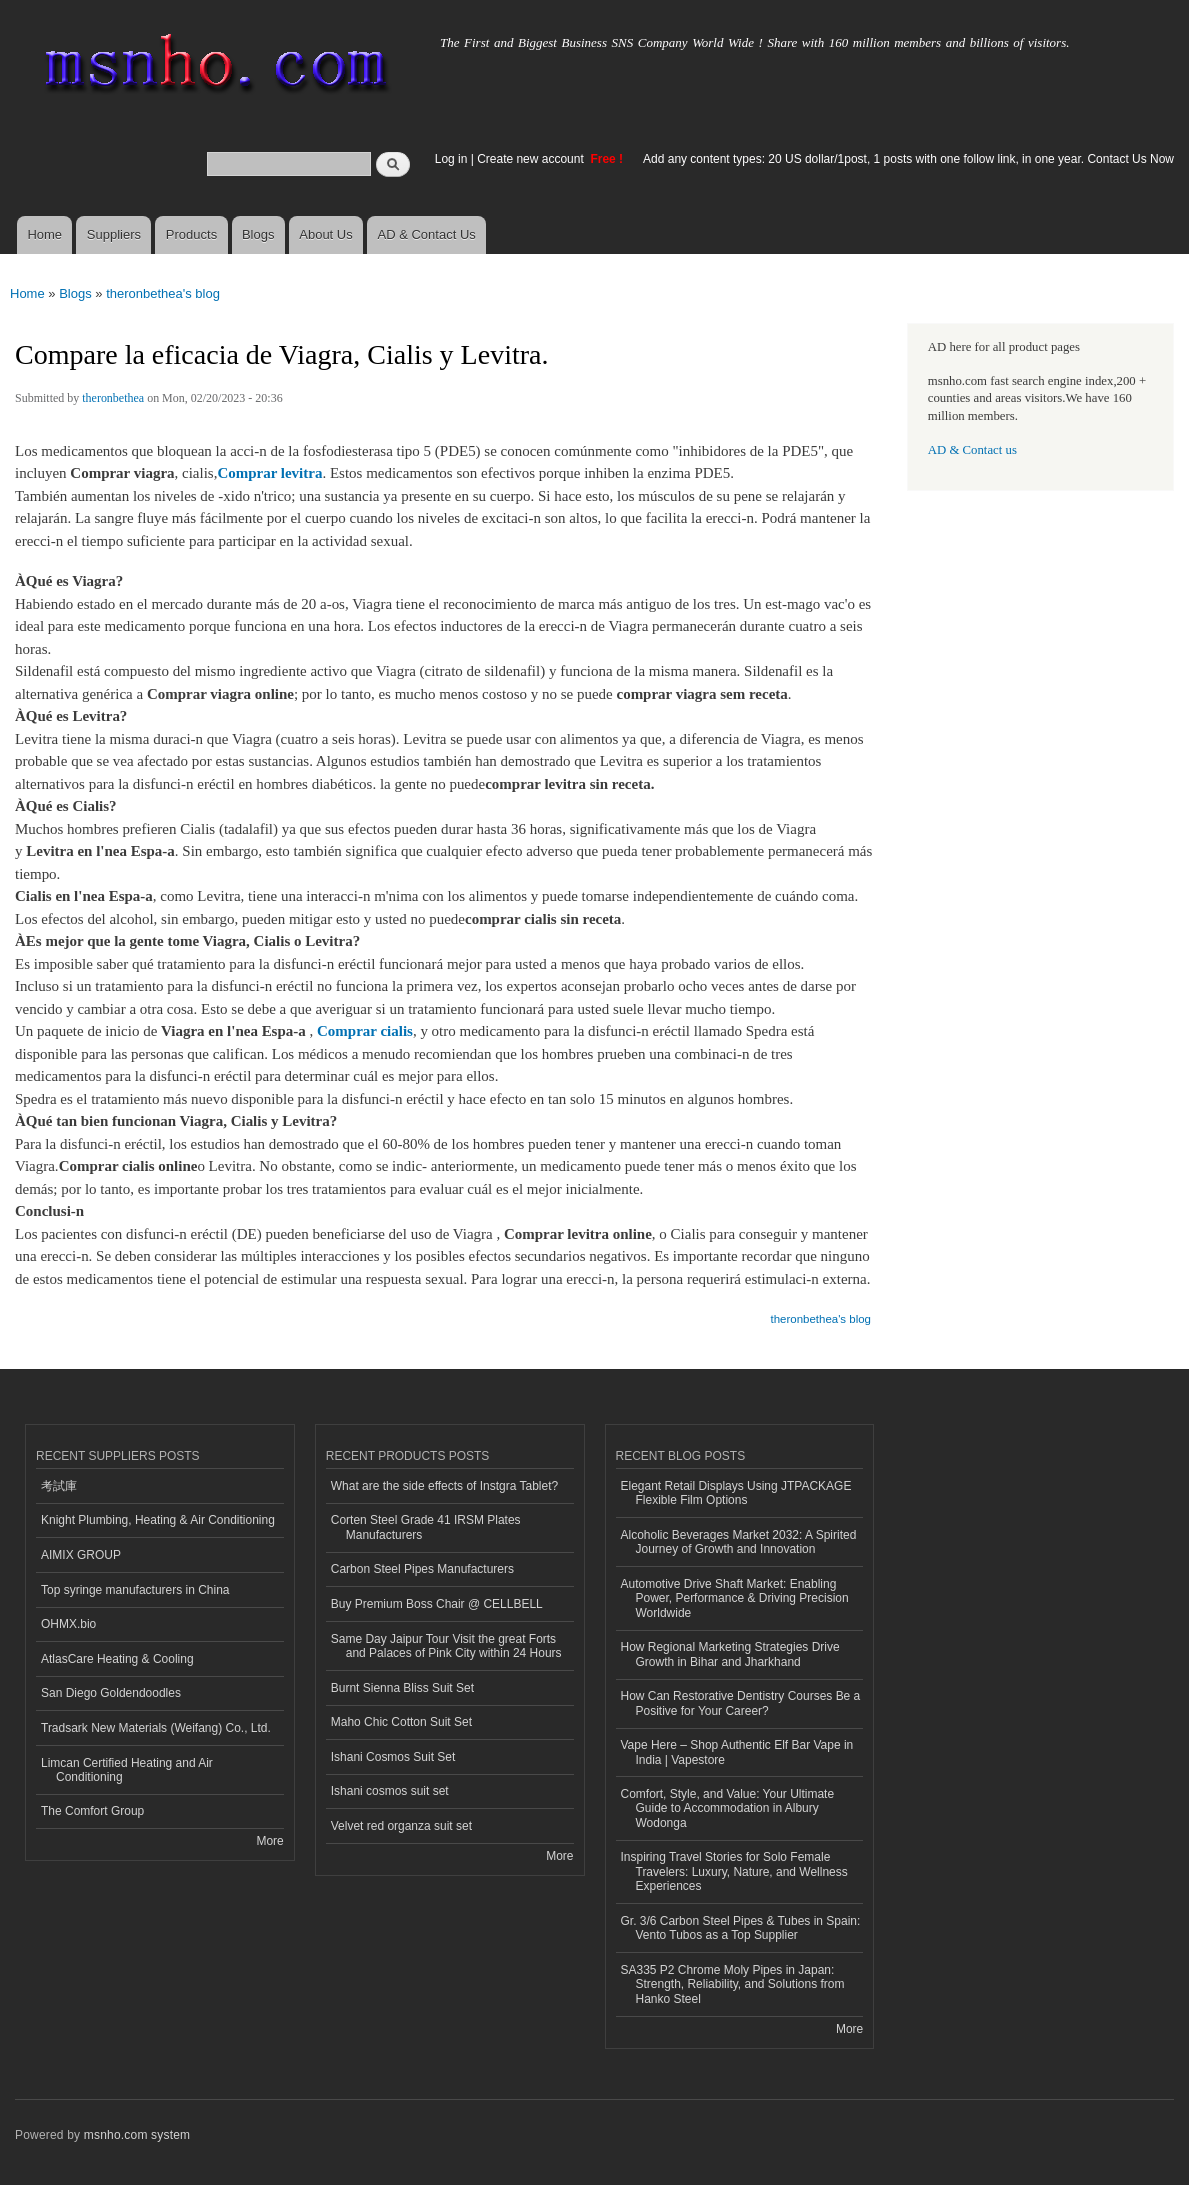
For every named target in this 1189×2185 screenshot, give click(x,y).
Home (44, 234)
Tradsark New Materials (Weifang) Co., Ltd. (156, 1728)
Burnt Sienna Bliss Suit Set (402, 1688)
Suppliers (114, 234)
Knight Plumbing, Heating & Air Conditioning (158, 1520)
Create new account (532, 159)
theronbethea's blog (163, 293)
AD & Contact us (972, 450)
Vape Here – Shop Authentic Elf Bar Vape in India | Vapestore (737, 1752)
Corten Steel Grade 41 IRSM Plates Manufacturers (426, 1527)
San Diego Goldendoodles (111, 1693)
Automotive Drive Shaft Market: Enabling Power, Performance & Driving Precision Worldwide (735, 1598)
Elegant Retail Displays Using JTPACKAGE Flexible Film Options (736, 1493)
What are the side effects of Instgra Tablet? (444, 1486)
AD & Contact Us (427, 234)
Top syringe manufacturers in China (135, 1590)
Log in (451, 159)
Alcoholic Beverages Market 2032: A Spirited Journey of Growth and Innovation (739, 1542)
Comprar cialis (365, 1031)
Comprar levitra (269, 473)
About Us (325, 234)
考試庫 (59, 1486)
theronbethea (113, 398)
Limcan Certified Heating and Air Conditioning (127, 1770)
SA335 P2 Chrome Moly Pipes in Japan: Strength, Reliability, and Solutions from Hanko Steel (733, 1984)
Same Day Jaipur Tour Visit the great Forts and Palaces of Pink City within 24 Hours (446, 1646)
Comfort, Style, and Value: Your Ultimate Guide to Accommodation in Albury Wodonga (728, 1808)
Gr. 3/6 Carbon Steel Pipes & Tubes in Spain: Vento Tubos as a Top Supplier (741, 1928)
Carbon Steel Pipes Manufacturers (422, 1569)
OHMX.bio (68, 1624)
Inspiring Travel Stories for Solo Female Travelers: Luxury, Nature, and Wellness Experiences (734, 1871)
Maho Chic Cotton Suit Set (401, 1722)
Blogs (258, 234)
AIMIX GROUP (81, 1555)
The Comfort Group (92, 1811)
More (269, 1841)
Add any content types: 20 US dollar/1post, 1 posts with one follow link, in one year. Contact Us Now (908, 159)
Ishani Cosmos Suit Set (393, 1757)
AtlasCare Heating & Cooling (117, 1659)
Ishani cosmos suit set (390, 1791)
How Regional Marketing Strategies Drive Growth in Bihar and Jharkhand (730, 1654)
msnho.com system (137, 2135)
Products (191, 234)
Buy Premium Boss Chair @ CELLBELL (437, 1604)
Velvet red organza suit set (401, 1826)
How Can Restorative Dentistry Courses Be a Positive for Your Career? (741, 1703)
